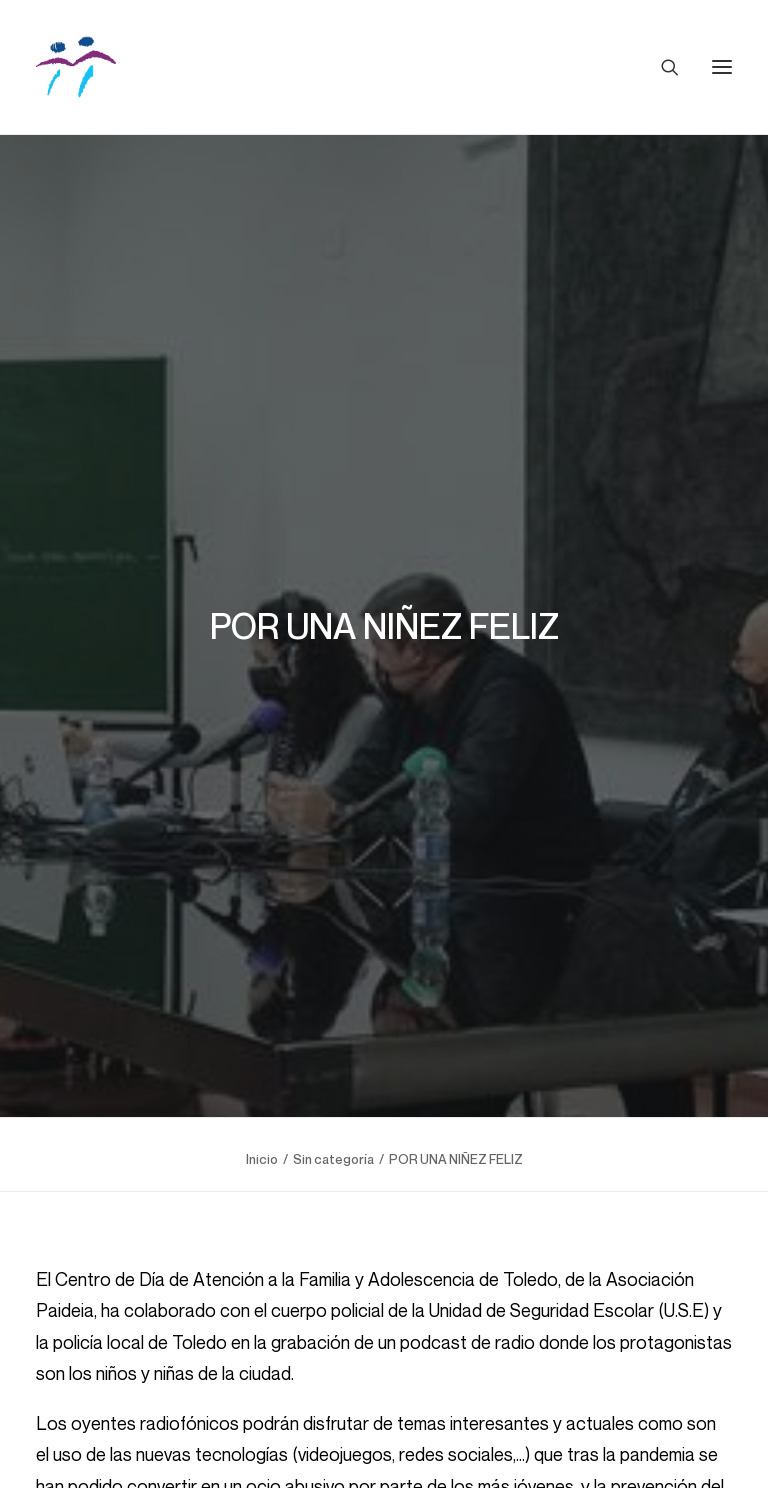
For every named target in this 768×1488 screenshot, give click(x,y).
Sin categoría (333, 1136)
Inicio (262, 1136)
